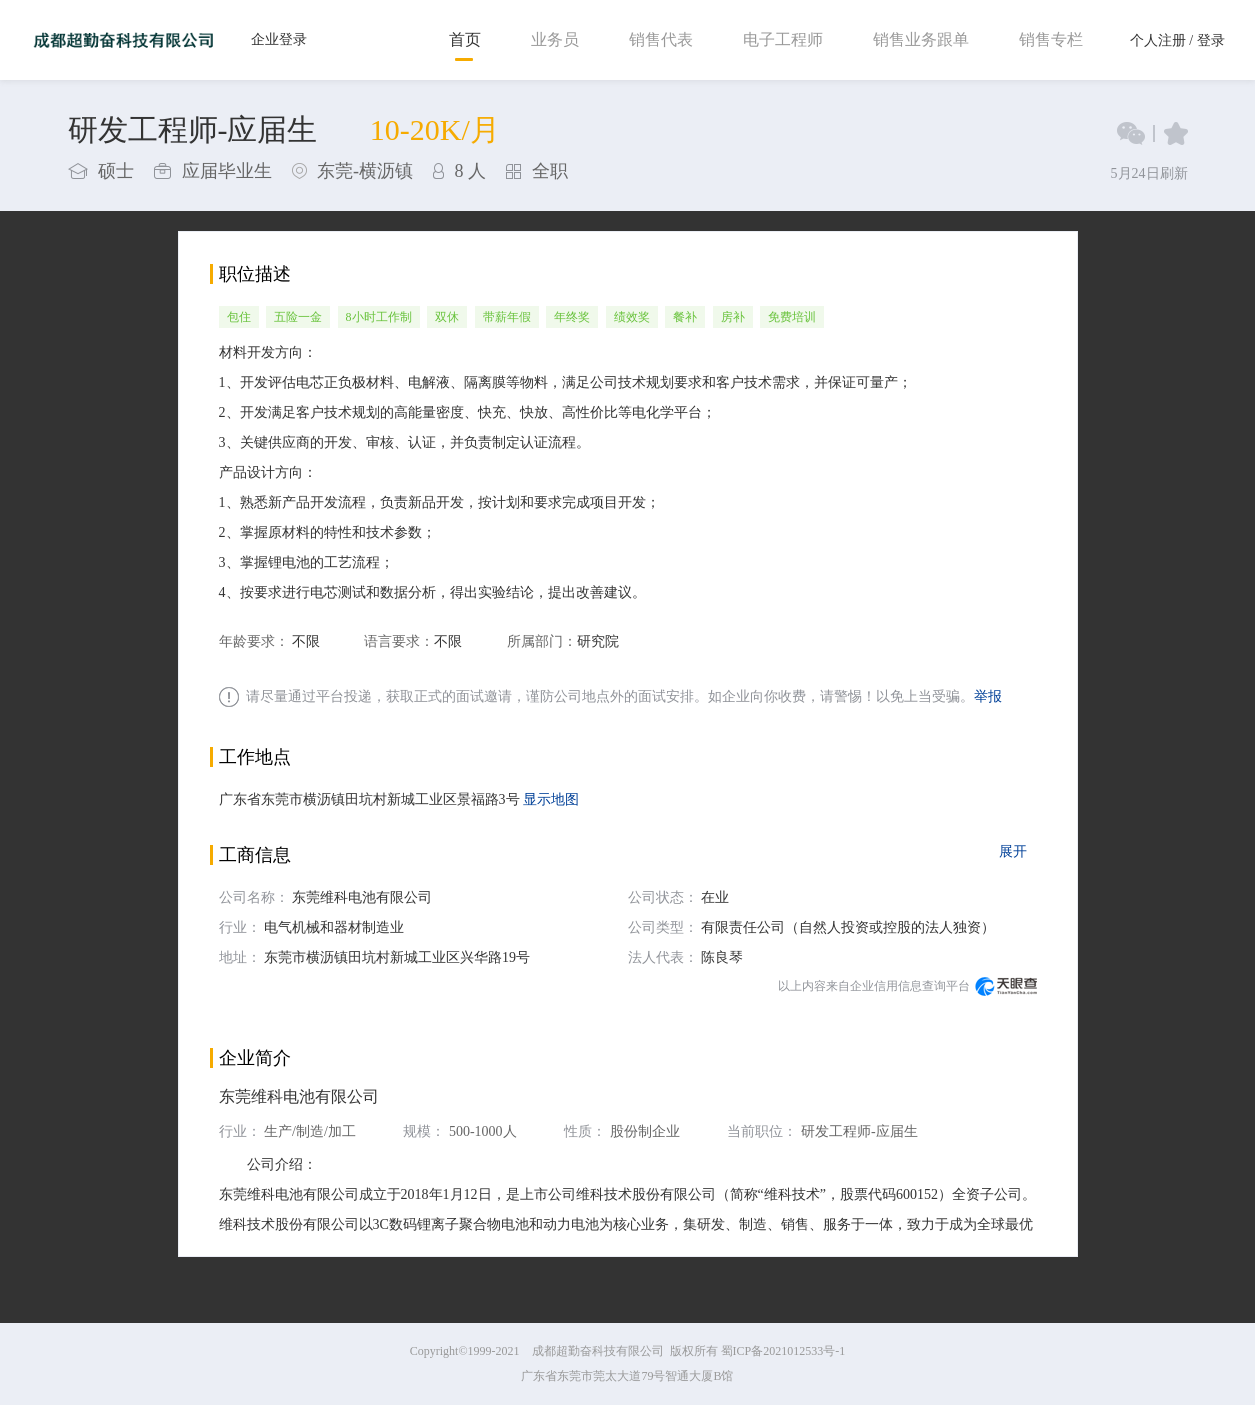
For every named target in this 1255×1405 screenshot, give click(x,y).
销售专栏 (1051, 39)
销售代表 (661, 39)
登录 (1211, 40)
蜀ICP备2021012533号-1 (783, 1351)
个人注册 (1158, 40)
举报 (988, 696)
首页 (465, 39)
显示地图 (551, 799)
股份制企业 (645, 1131)
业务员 (555, 39)
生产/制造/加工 (310, 1131)
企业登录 (279, 39)
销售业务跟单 (921, 39)
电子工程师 (783, 39)
